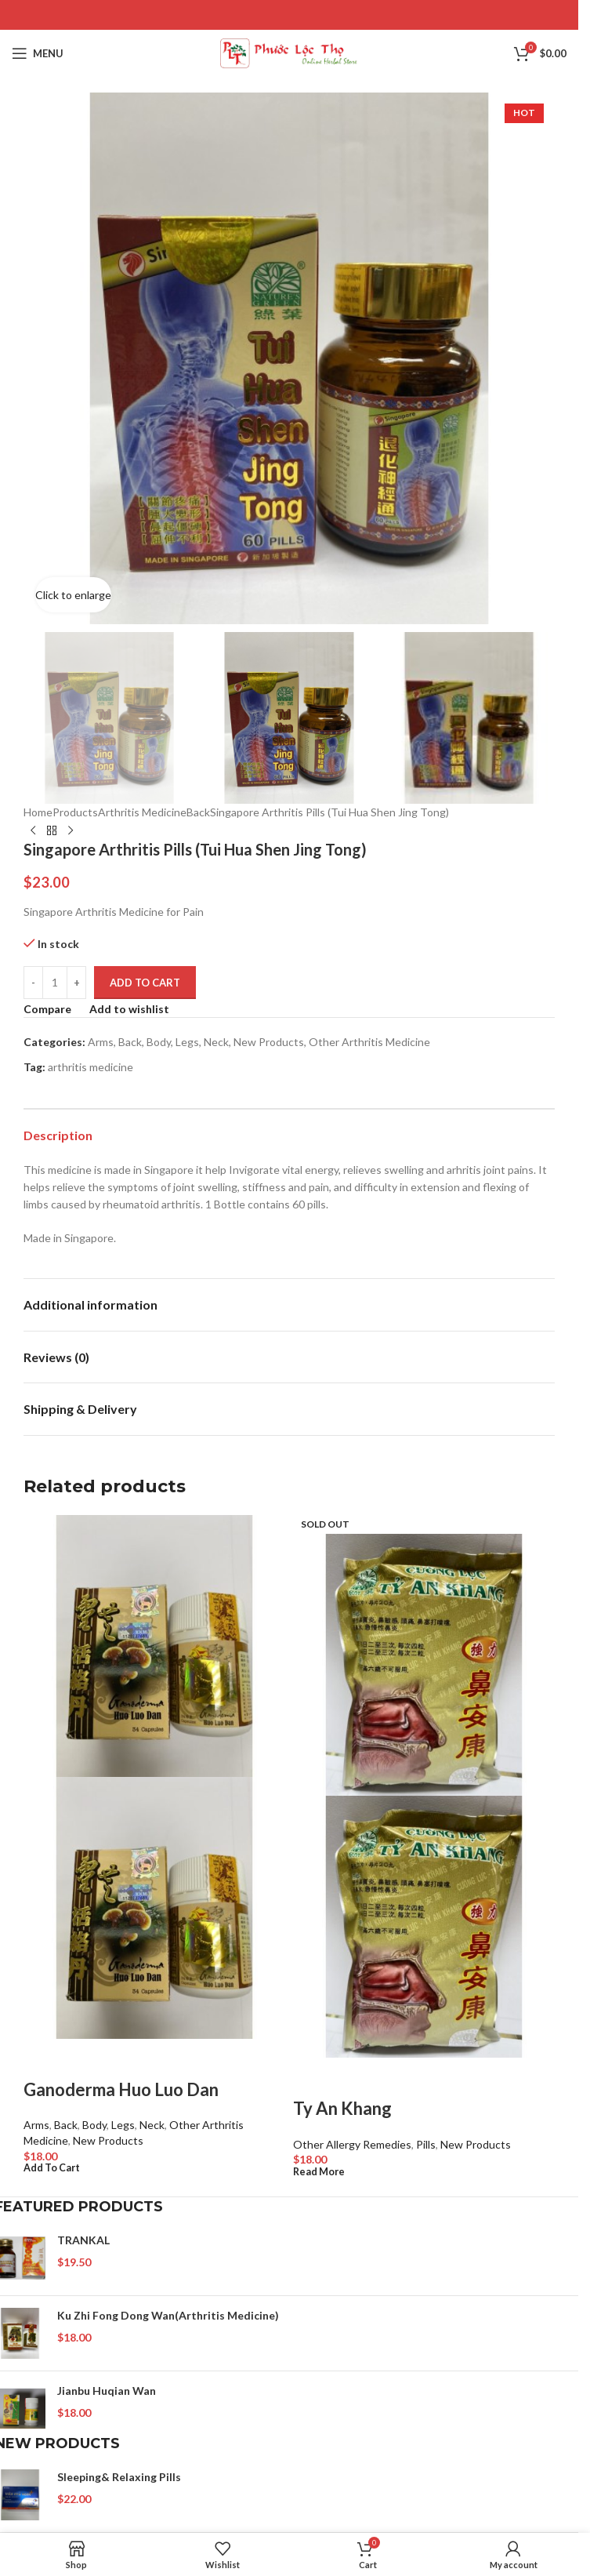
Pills (426, 2144)
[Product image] (154, 1906)
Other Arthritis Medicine (369, 1041)
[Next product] (70, 831)
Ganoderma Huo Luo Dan (121, 2089)
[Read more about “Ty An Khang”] (319, 2172)
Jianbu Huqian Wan (106, 2390)
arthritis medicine (90, 1067)
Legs (187, 1041)
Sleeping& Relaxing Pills (119, 2476)
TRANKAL (83, 2240)
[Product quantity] (55, 983)
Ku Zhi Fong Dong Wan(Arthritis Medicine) (168, 2315)
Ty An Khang (342, 2108)
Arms (101, 1041)
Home (38, 812)
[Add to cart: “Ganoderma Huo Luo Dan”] (52, 2168)
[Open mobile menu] (37, 53)
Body (159, 1041)
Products (75, 812)
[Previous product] (33, 831)
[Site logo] (289, 52)
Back (198, 812)
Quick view (84, 2058)
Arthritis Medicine (142, 812)
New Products (268, 1041)
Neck (216, 1041)
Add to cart (145, 982)
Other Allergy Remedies (352, 2144)
